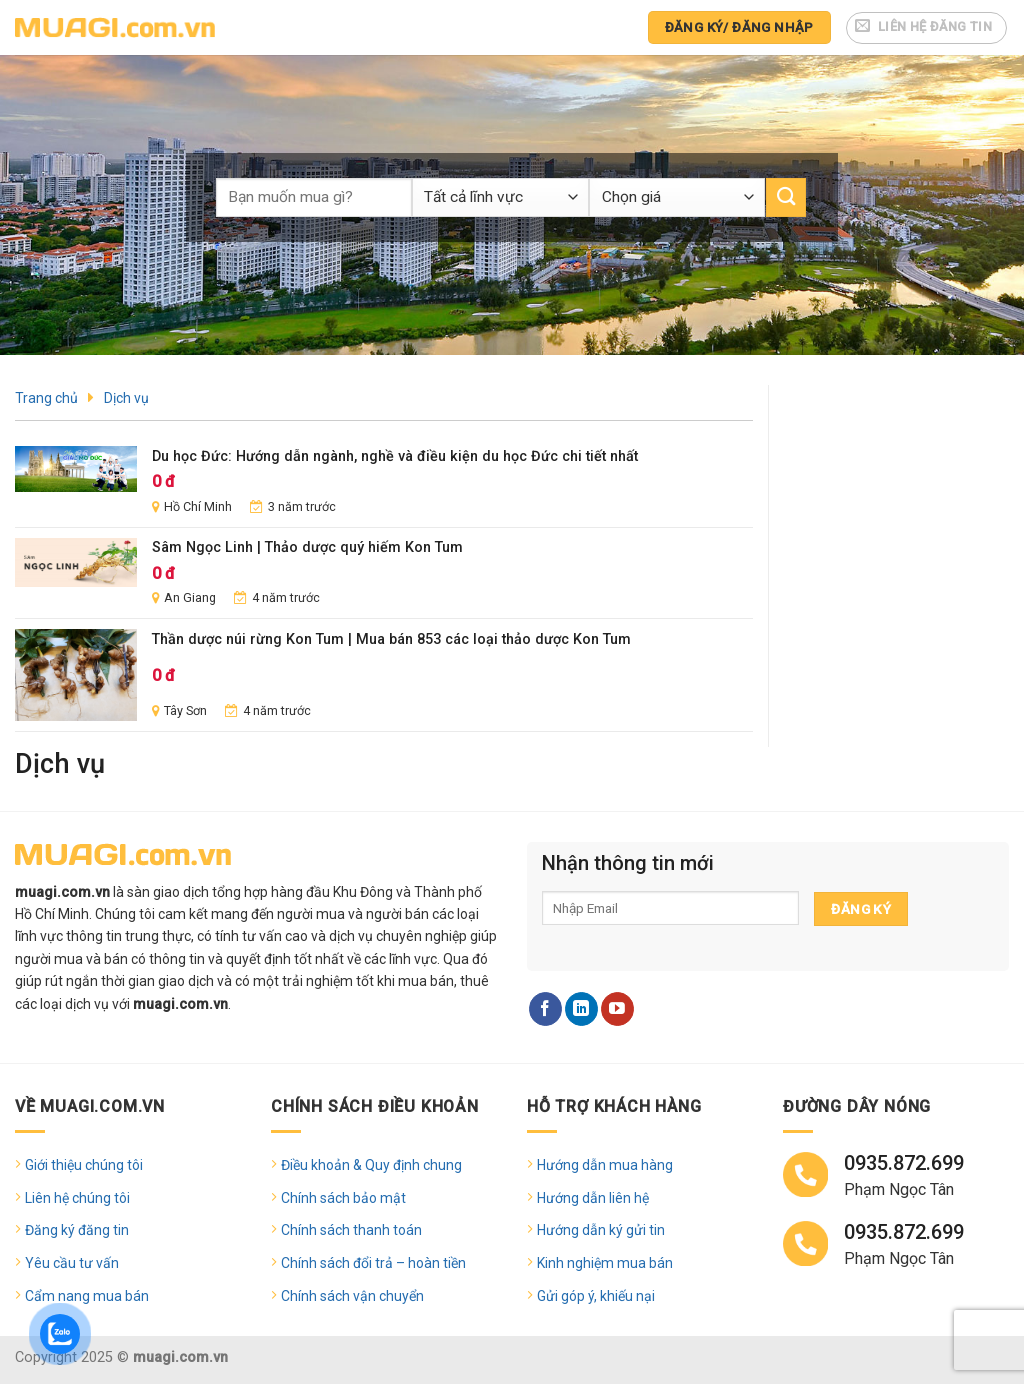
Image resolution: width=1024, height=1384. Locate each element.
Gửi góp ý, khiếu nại (596, 1296)
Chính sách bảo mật (343, 1198)
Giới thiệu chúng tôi (84, 1165)
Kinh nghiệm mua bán (605, 1263)
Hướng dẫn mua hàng (605, 1165)
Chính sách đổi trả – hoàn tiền (373, 1263)
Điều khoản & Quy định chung (371, 1165)
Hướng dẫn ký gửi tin (601, 1230)
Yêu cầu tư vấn (72, 1263)
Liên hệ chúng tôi (77, 1198)
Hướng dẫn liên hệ (593, 1198)
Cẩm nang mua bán (87, 1296)
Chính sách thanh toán (351, 1230)
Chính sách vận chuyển (352, 1296)
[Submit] (786, 197)
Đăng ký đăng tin (77, 1230)
